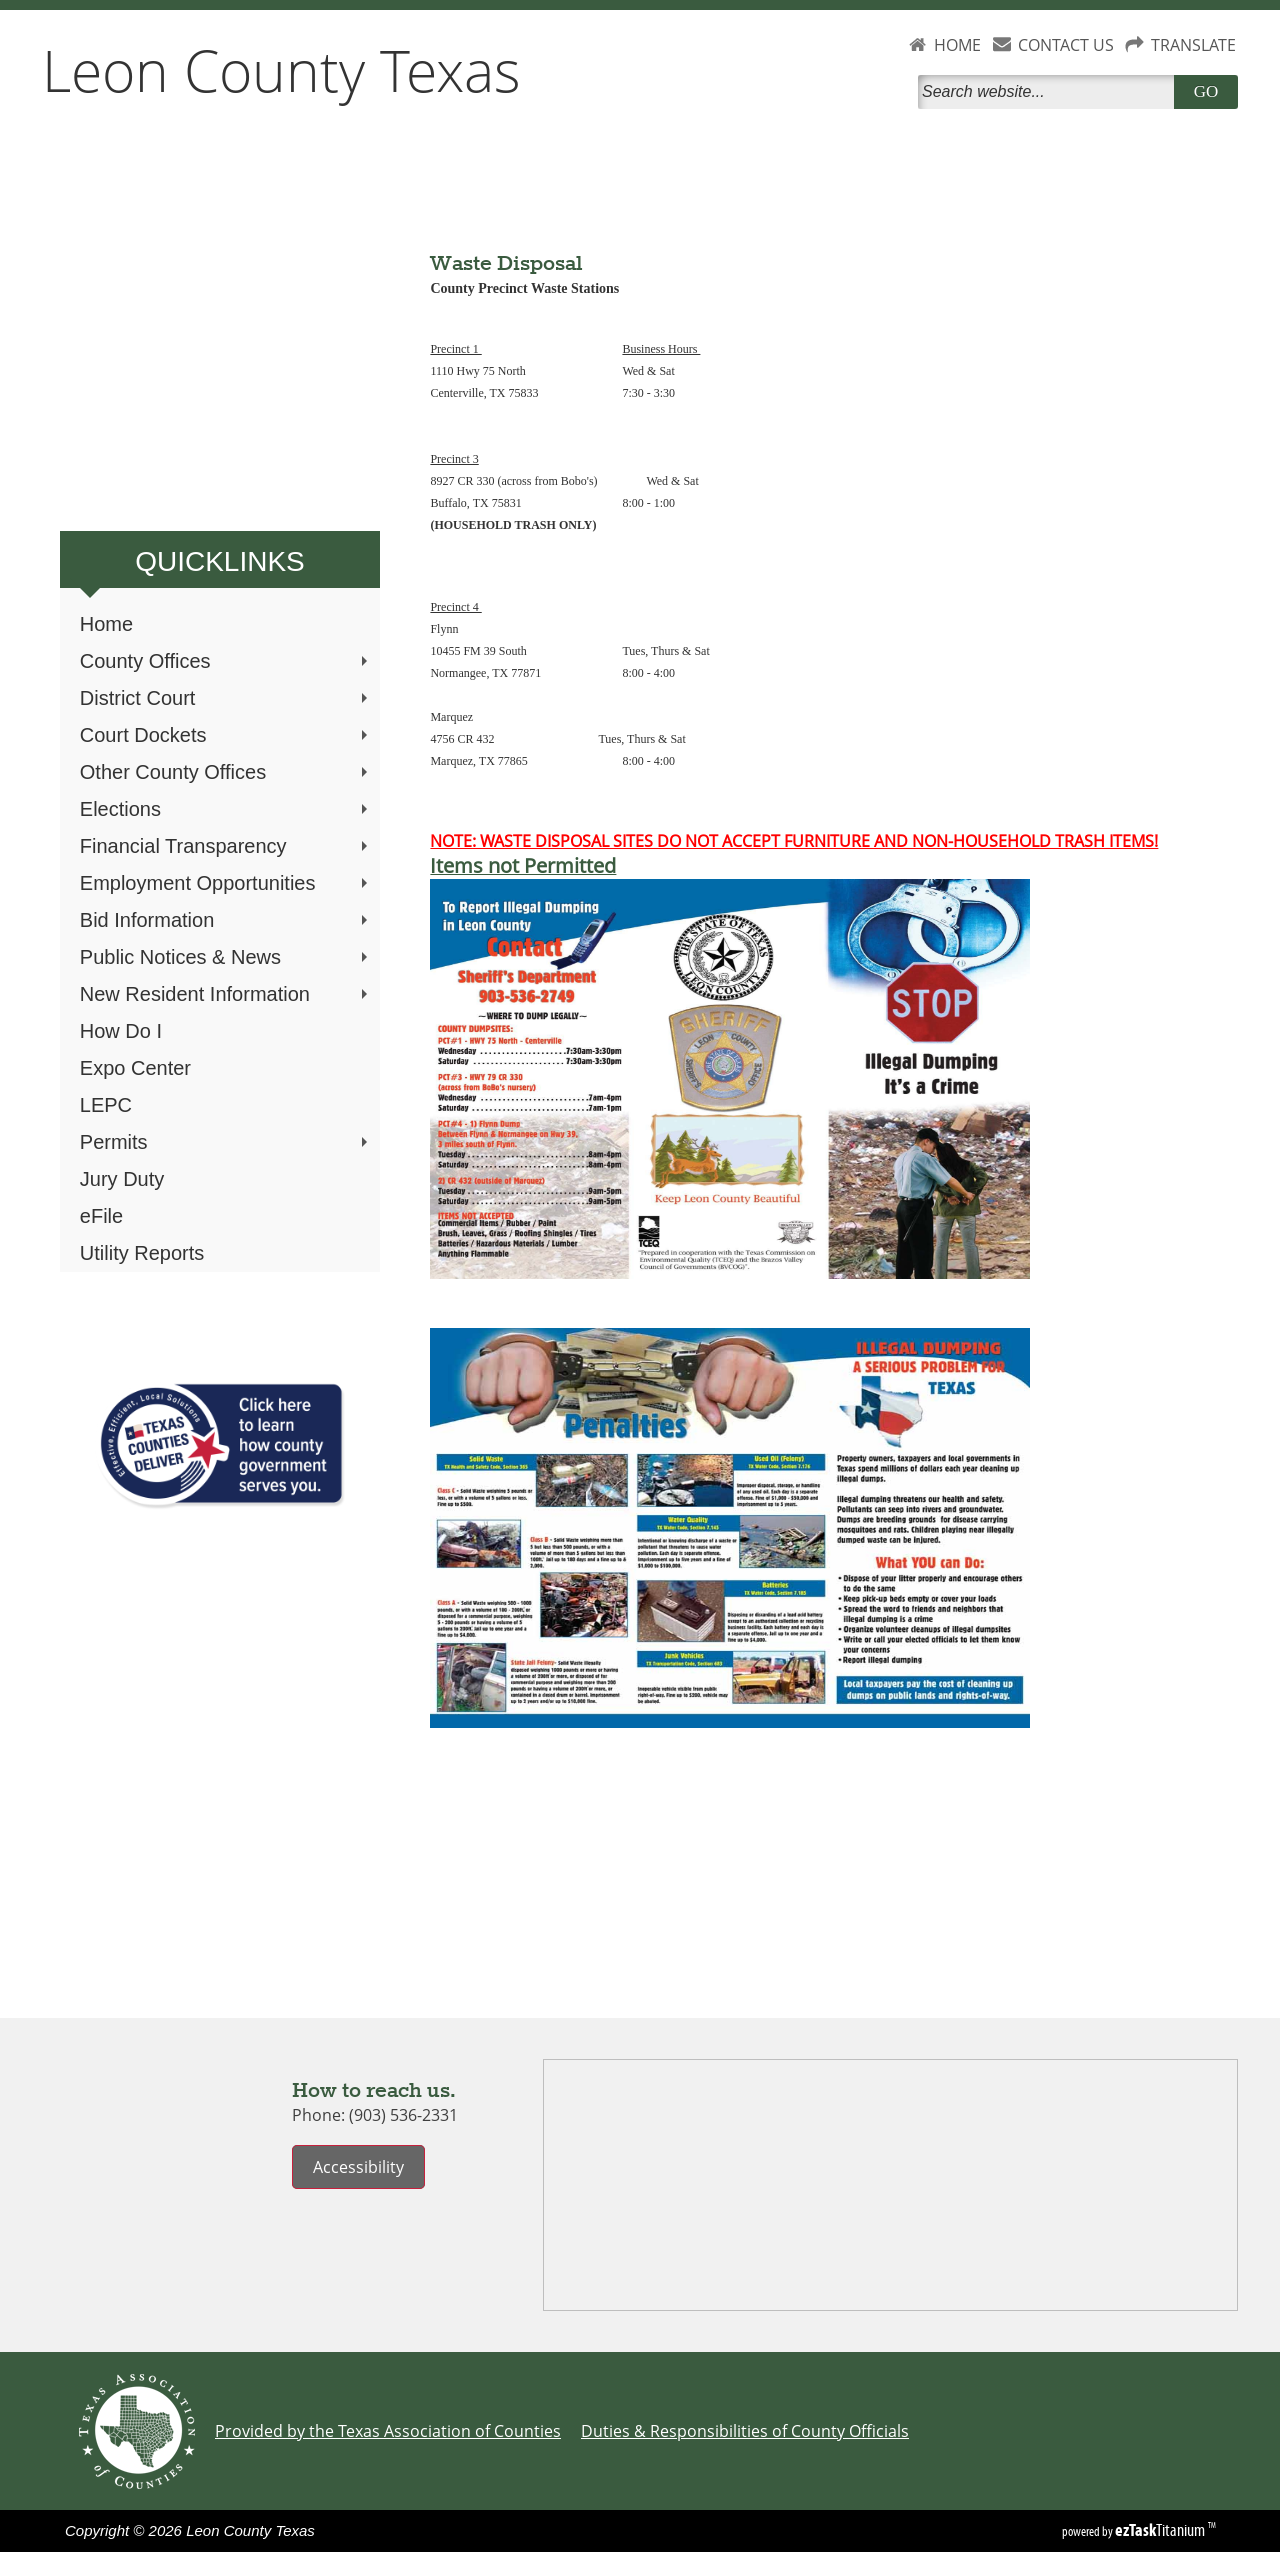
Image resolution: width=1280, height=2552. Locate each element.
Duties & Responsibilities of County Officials (745, 2431)
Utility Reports (142, 1253)
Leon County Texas (281, 70)
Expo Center (135, 1068)
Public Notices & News (226, 957)
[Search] (1050, 92)
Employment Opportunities (226, 883)
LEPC (106, 1105)
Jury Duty (122, 1179)
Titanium (1161, 2530)
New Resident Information (226, 994)
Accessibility (358, 2167)
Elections (226, 809)
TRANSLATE (1193, 45)
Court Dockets (226, 735)
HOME (957, 45)
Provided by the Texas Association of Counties (388, 2431)
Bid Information (226, 920)
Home (106, 624)
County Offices (226, 661)
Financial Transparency (226, 846)
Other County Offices (226, 772)
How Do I (121, 1031)
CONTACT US (1066, 45)
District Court (226, 698)
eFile (101, 1216)
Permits (226, 1142)
